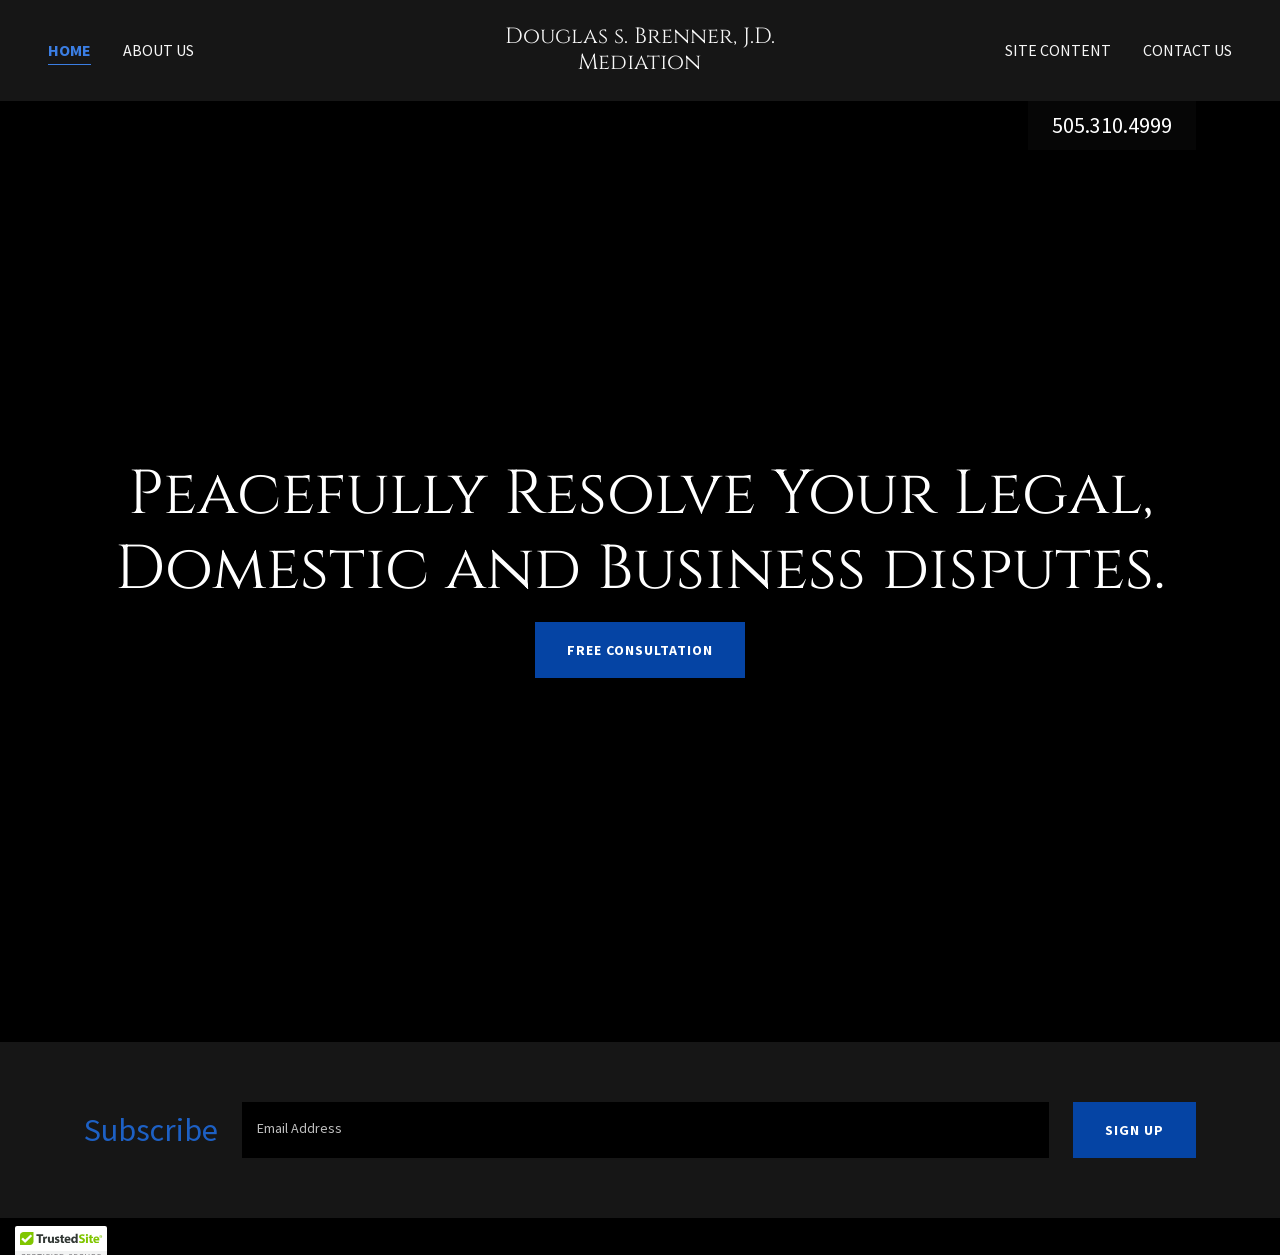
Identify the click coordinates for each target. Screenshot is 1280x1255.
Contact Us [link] (1187, 50)
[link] (640, 63)
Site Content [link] (1058, 50)
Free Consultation (640, 650)
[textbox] (645, 1130)
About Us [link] (158, 50)
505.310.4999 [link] (1112, 125)
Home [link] (69, 50)
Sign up (1134, 1130)
